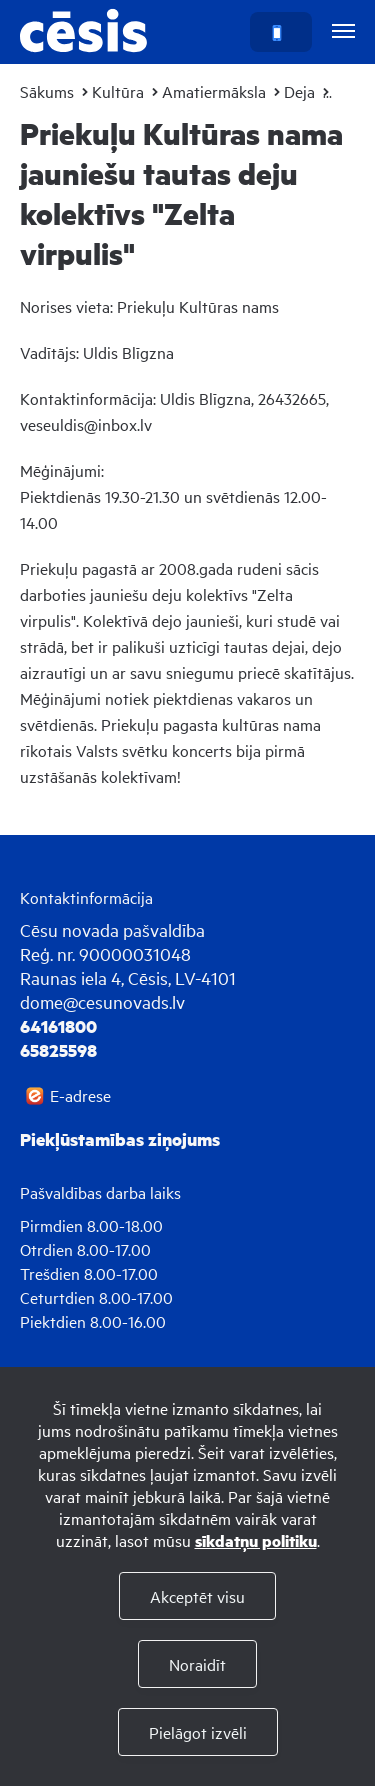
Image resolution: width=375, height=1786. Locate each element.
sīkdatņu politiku (256, 1540)
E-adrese (80, 1095)
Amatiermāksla (214, 91)
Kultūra (118, 91)
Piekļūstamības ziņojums (120, 1139)
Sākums (47, 91)
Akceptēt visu (197, 1596)
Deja (299, 91)
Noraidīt (197, 1664)
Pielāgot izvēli (198, 1732)
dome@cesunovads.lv (102, 1001)
